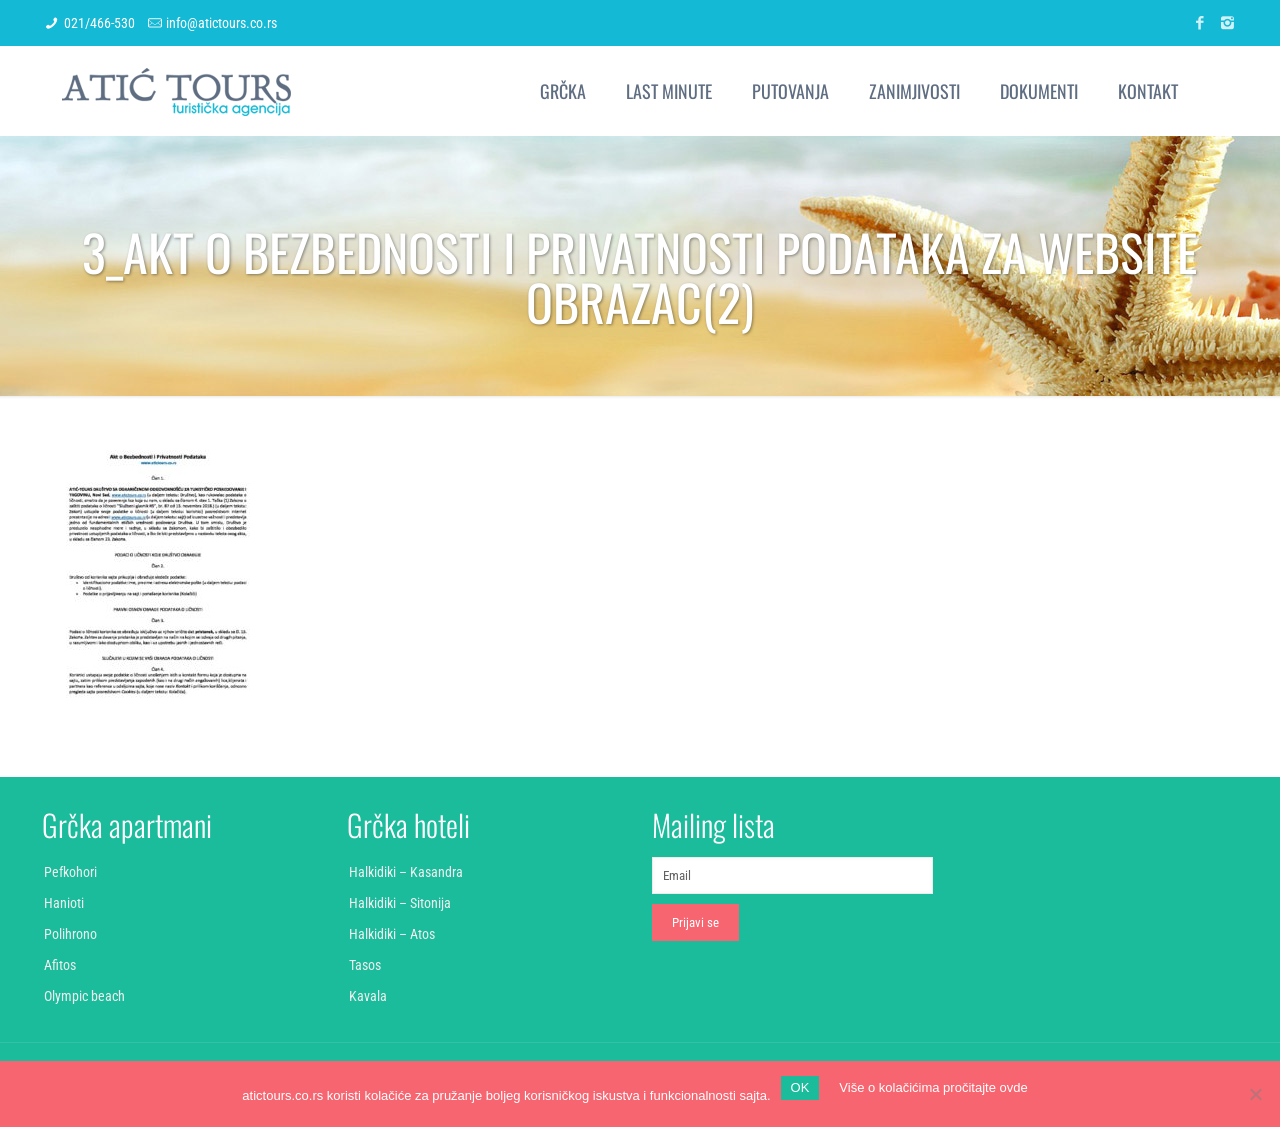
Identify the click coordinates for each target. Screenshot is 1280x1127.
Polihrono (70, 934)
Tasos (365, 965)
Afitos (60, 965)
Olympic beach (84, 996)
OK (800, 1087)
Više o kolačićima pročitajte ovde (933, 1087)
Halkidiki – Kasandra (406, 872)
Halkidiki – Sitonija (400, 903)
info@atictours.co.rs (221, 23)
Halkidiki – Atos (392, 934)
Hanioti (64, 903)
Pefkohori (70, 872)
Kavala (368, 996)
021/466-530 (99, 23)
